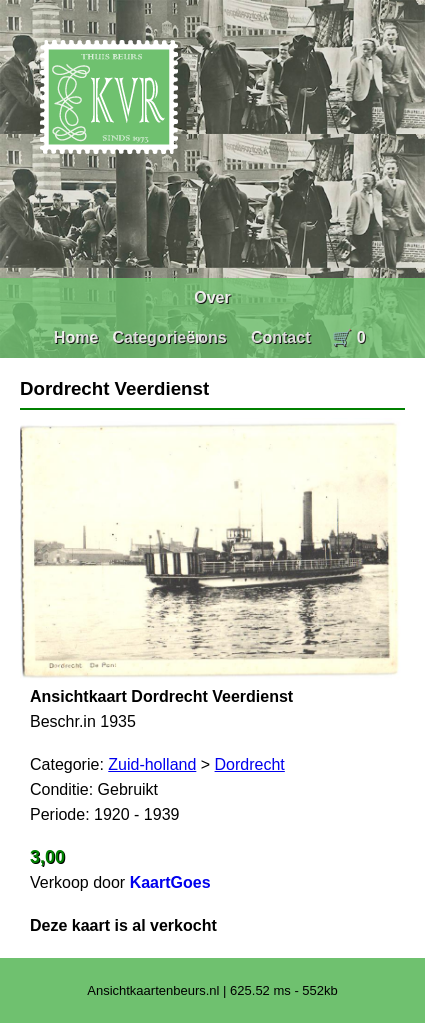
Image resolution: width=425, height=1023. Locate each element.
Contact (281, 337)
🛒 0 (348, 337)
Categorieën (158, 337)
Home (76, 337)
